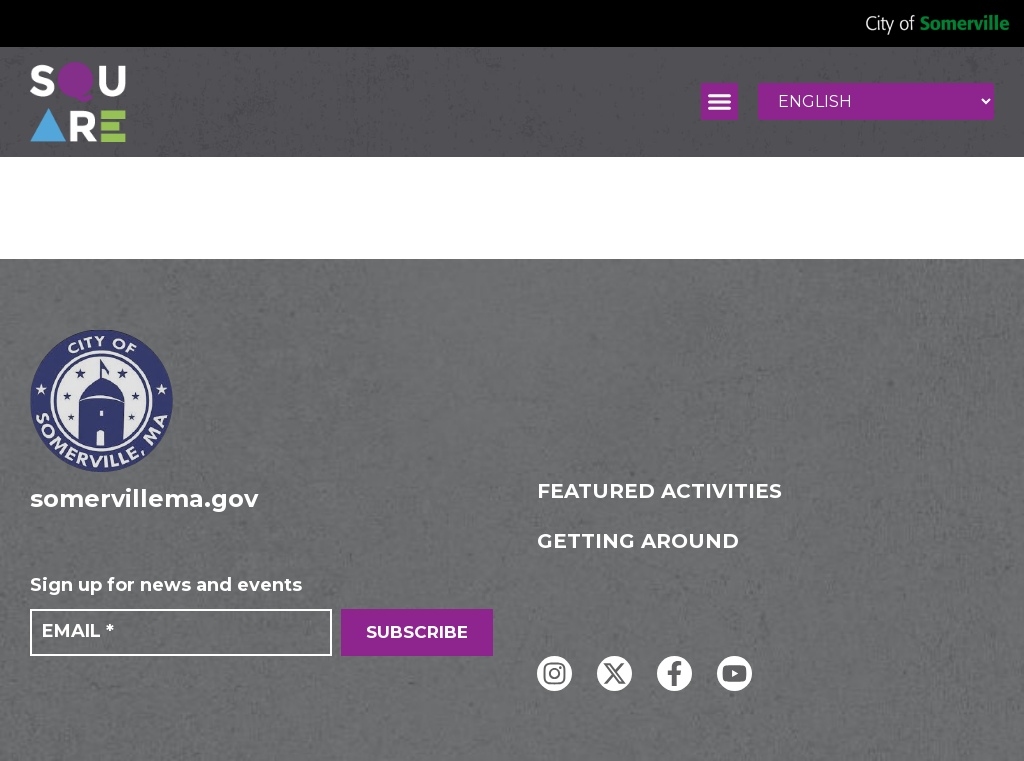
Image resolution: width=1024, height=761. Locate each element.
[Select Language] (876, 101)
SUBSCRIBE (417, 632)
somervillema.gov (144, 498)
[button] (720, 102)
